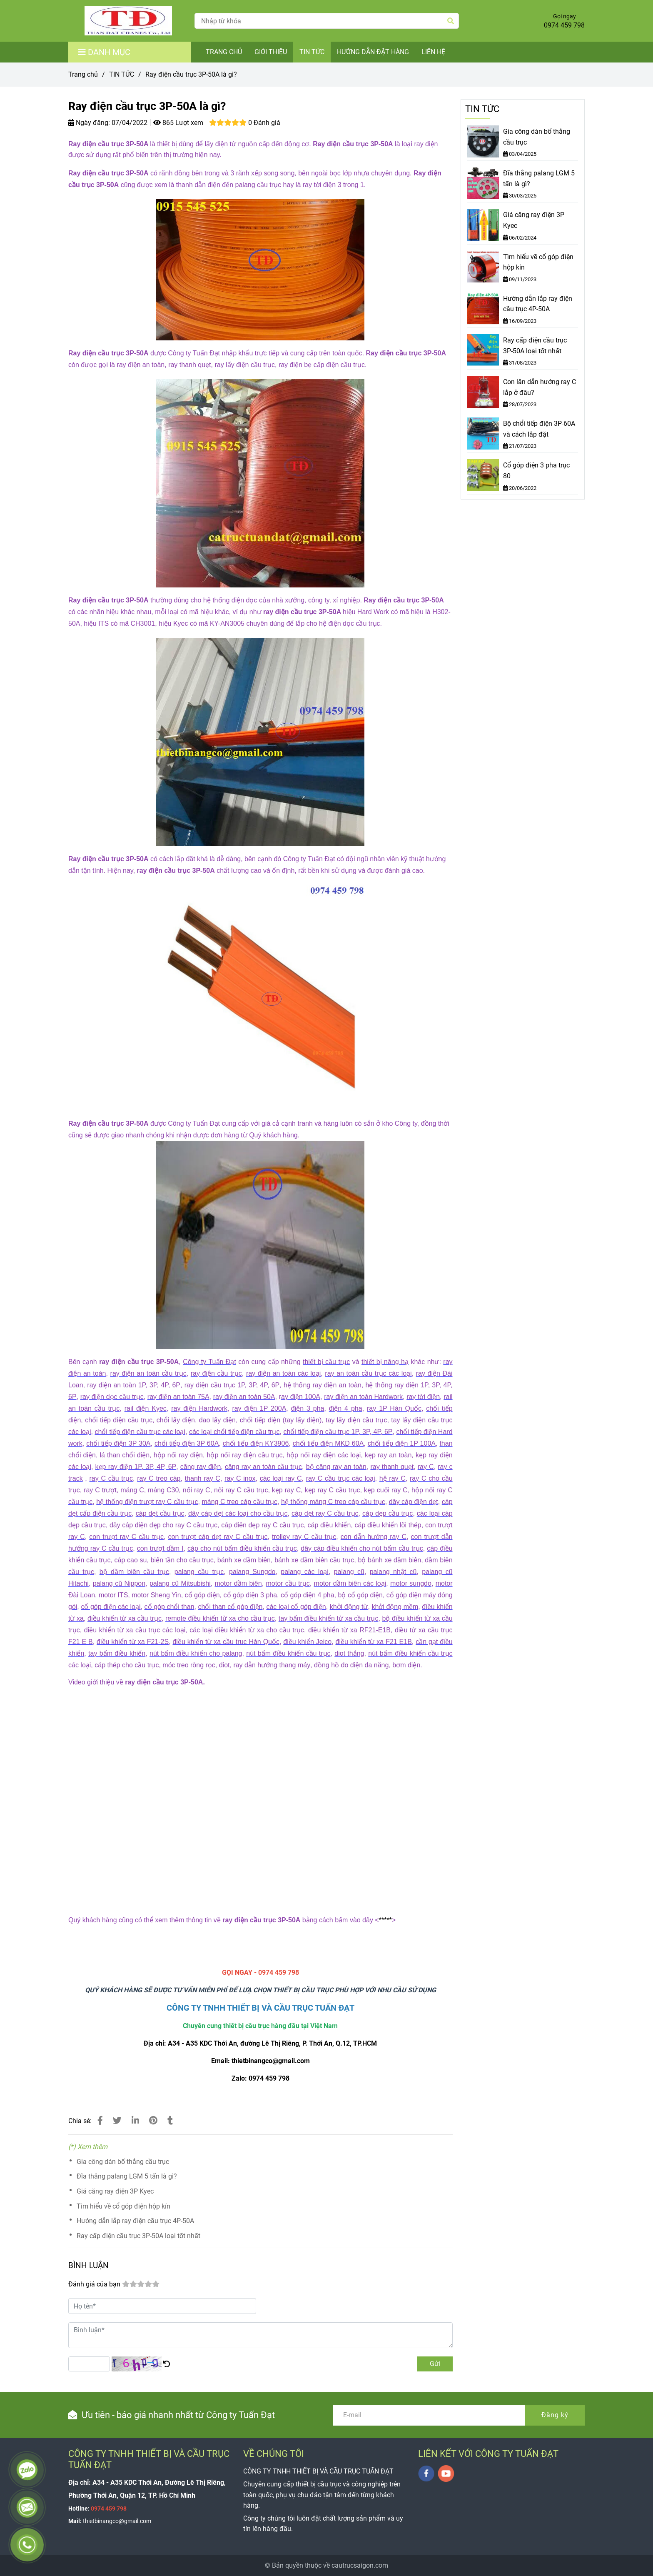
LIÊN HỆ (433, 52)
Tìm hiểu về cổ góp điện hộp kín (123, 2206)
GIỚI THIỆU (270, 52)
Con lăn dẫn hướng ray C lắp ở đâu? (539, 387)
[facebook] (426, 2473)
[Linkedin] (135, 2121)
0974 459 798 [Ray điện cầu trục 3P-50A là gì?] (564, 25)
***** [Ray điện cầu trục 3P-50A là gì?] (385, 1920)
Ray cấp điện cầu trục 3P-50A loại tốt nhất (138, 2236)
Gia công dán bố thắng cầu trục (123, 2162)
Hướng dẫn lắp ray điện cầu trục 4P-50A (135, 2221)
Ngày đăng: (89, 123)
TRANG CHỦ (224, 52)
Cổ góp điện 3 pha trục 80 (536, 470)
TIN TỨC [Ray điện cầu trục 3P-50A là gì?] (121, 74)
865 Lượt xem (178, 123)
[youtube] (446, 2473)
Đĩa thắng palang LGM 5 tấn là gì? (127, 2176)
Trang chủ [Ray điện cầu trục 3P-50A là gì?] (83, 74)
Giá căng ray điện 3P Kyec (115, 2191)
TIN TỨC (311, 52)
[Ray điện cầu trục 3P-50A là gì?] (128, 20)
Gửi (435, 2364)
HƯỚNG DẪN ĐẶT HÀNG (373, 52)
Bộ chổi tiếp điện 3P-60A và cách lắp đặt (539, 429)
